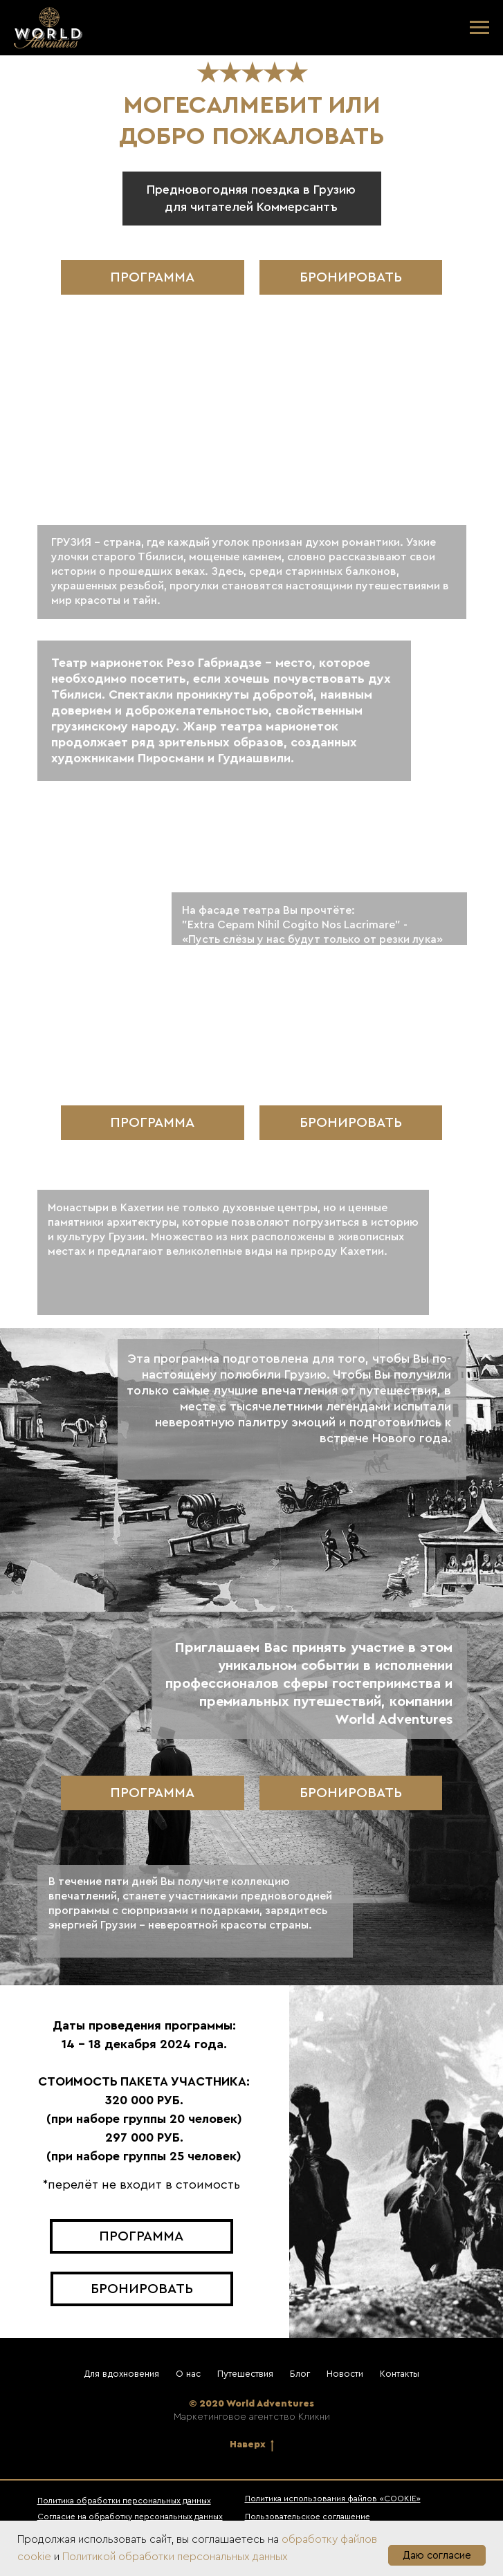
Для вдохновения (121, 2373)
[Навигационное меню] (479, 28)
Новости (345, 2373)
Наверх (252, 2445)
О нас (188, 2373)
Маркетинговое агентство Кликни (252, 2417)
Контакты (399, 2373)
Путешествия (245, 2373)
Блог (300, 2373)
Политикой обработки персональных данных (175, 2556)
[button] (350, 277)
